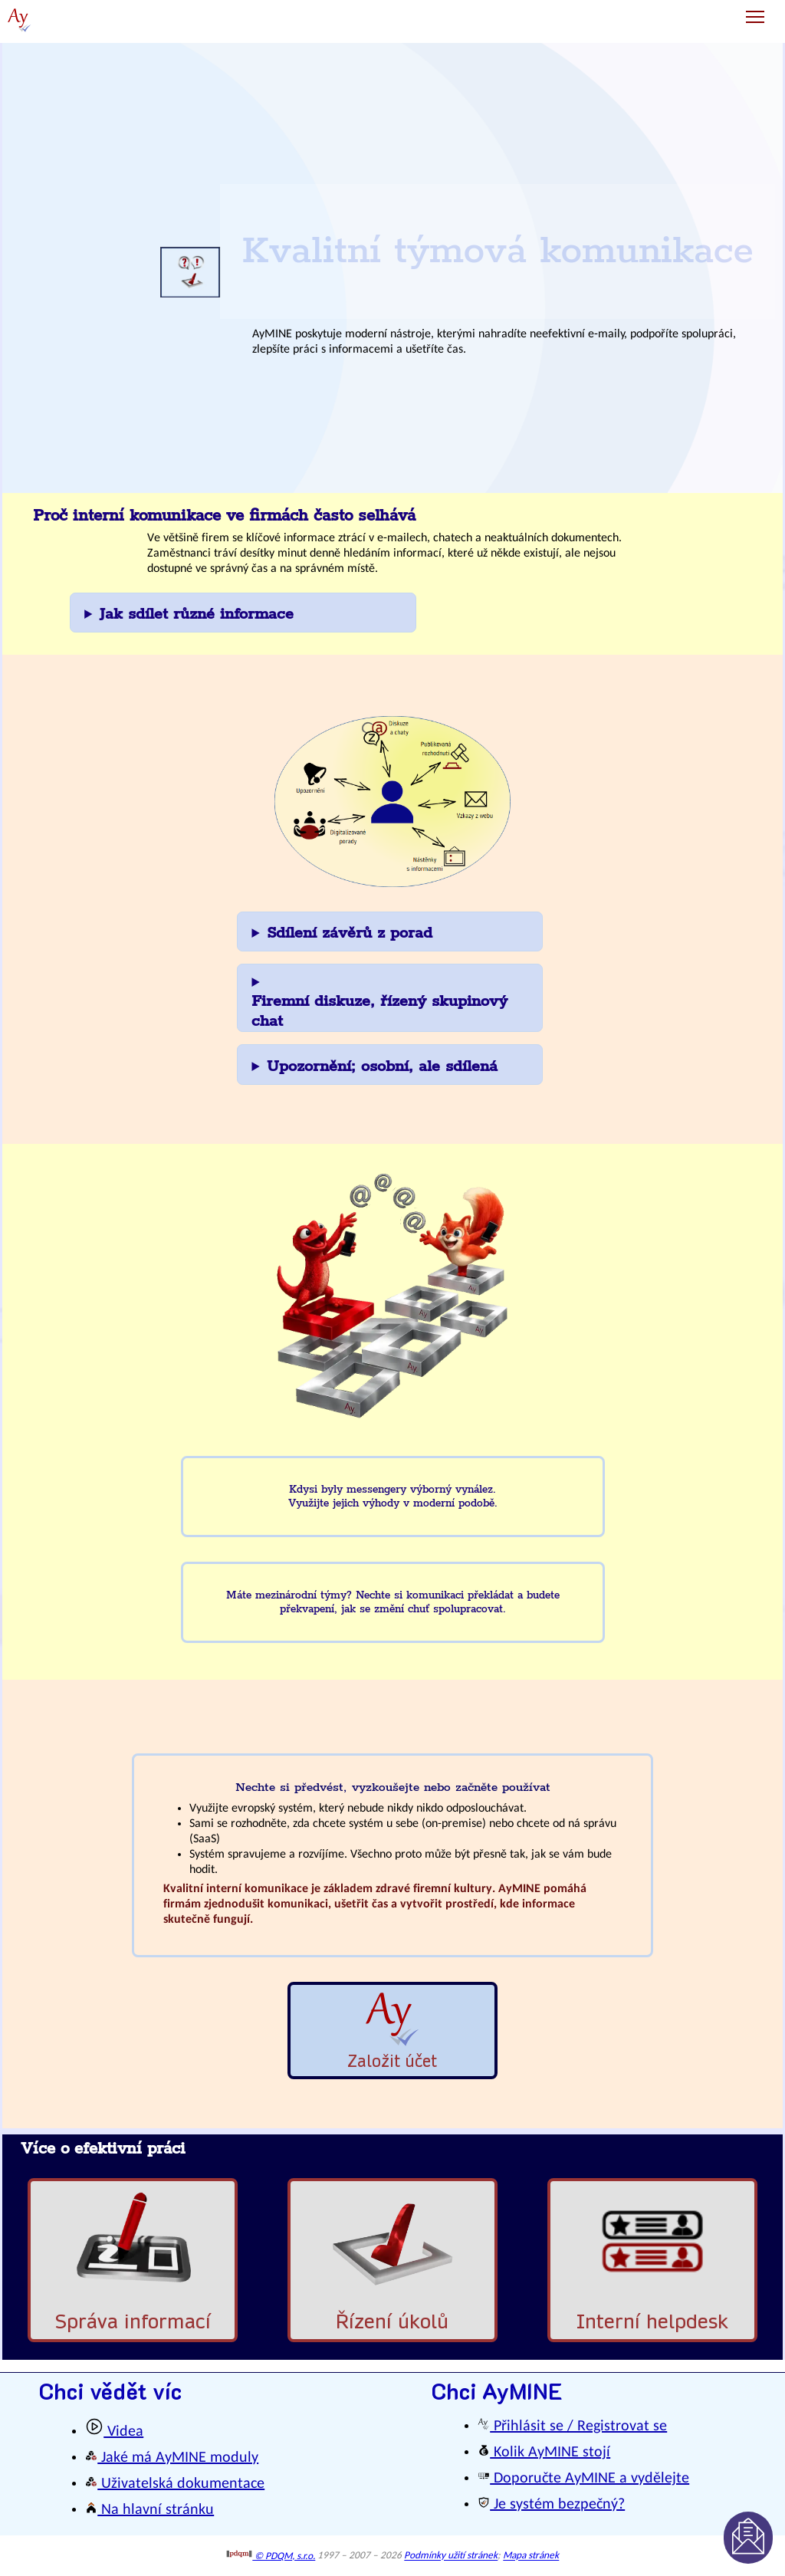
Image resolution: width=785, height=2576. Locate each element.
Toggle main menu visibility (756, 11)
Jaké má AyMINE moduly (171, 2458)
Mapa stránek (531, 2556)
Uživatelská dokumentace (174, 2484)
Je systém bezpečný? (551, 2504)
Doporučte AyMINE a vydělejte (583, 2478)
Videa (114, 2432)
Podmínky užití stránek (451, 2556)
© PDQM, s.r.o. (271, 2556)
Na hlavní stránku (149, 2510)
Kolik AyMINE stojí (544, 2452)
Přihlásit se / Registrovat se (572, 2426)
